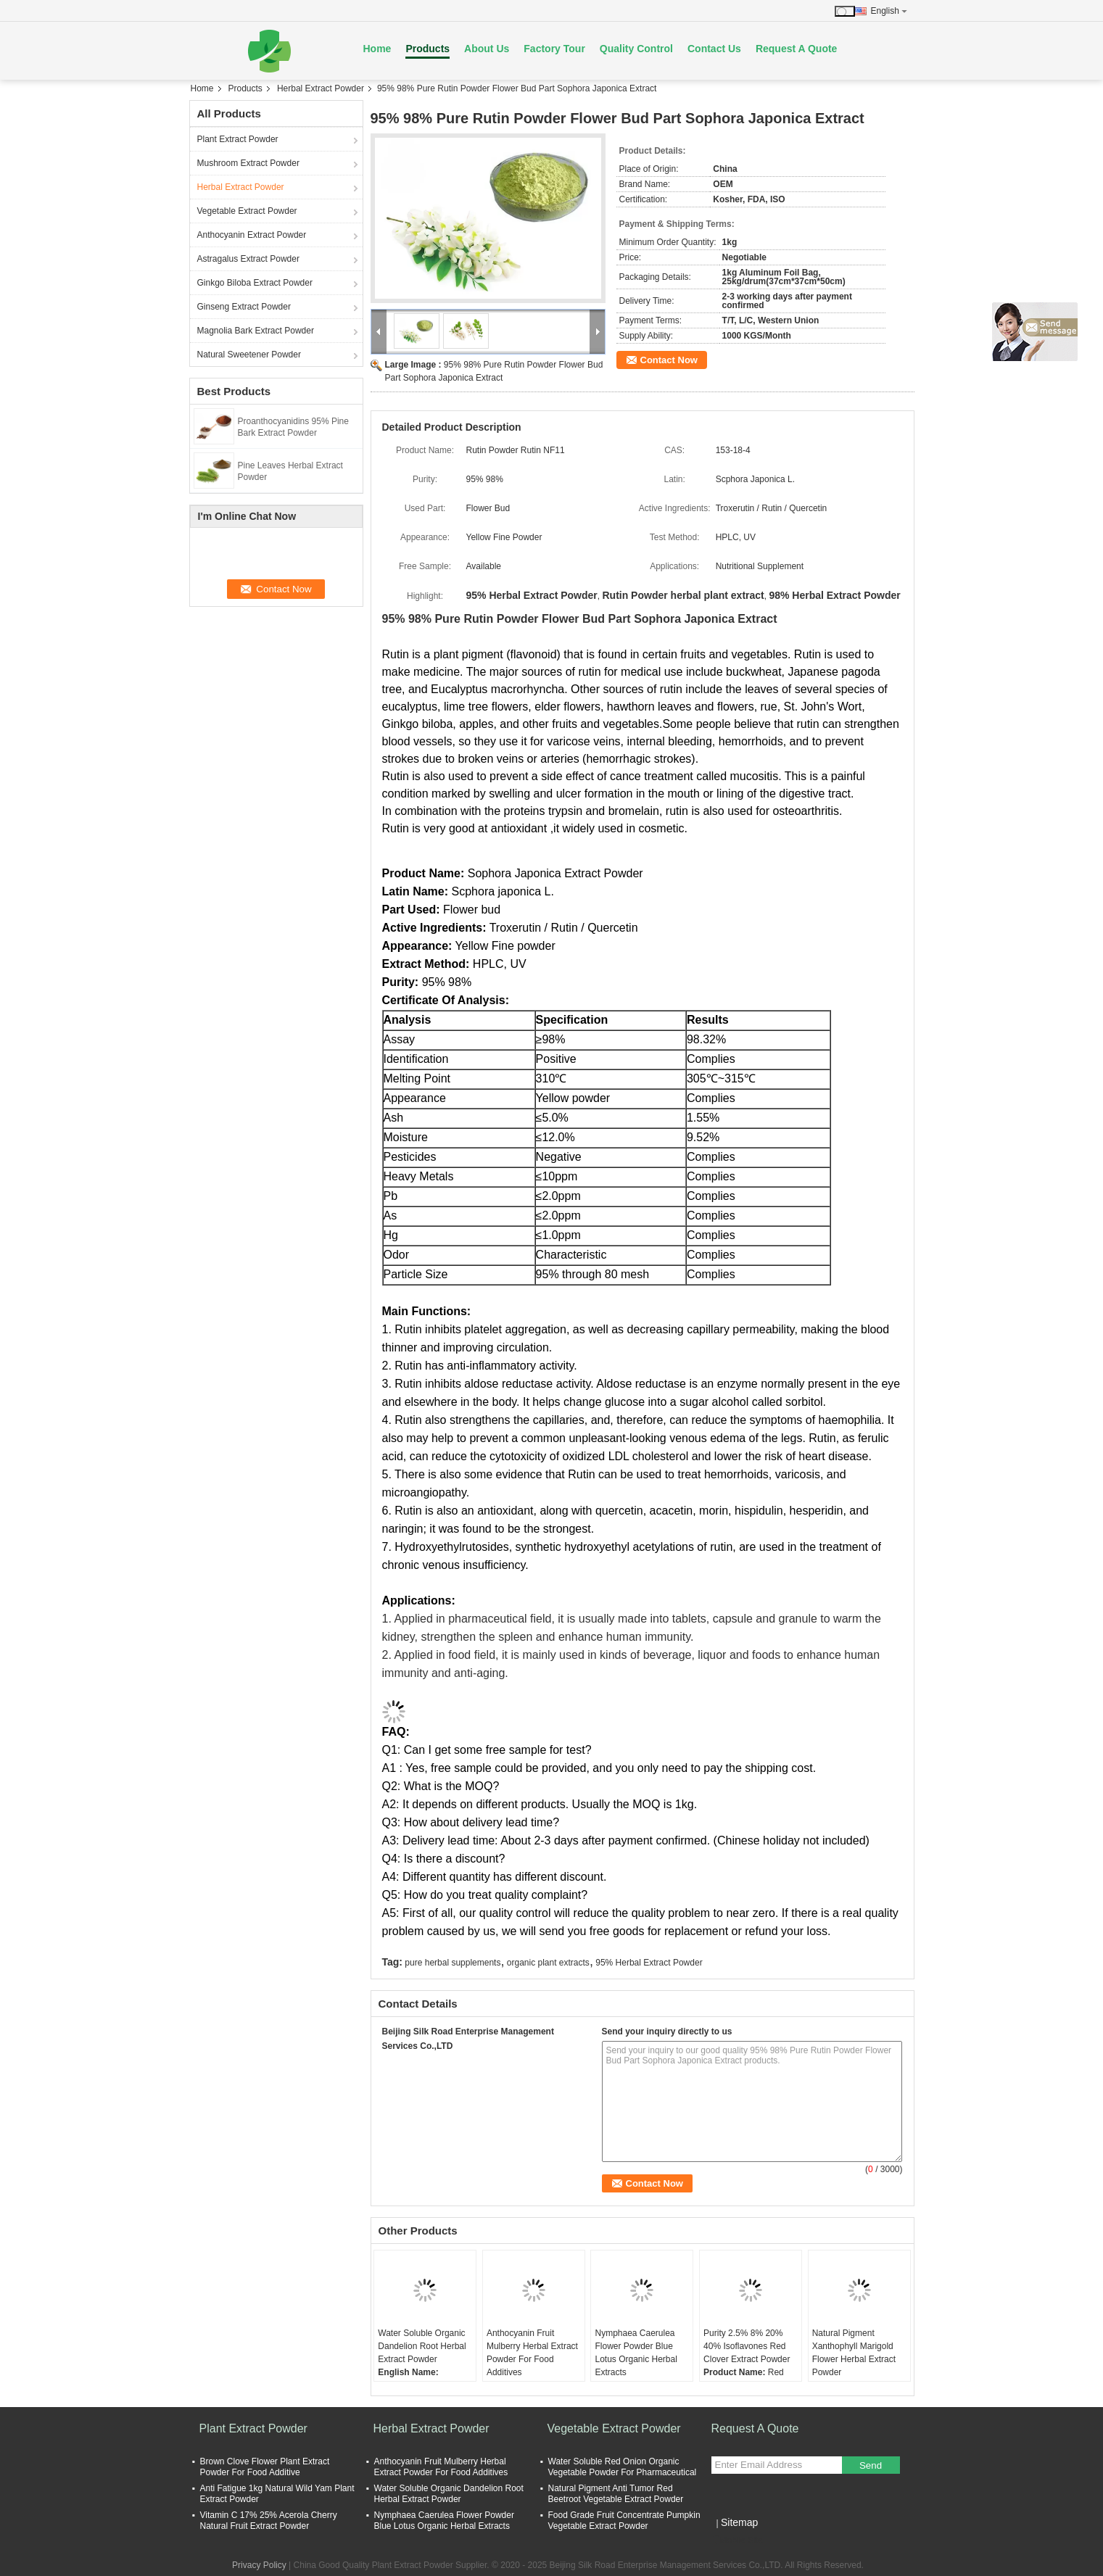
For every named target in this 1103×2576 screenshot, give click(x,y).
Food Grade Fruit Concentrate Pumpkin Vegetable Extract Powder (624, 2520)
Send (870, 2465)
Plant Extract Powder (237, 139)
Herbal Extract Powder (320, 88)
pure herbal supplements (452, 1963)
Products (427, 48)
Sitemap (739, 2522)
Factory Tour (554, 48)
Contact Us (714, 48)
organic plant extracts (548, 1963)
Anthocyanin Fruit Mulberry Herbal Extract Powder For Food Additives (532, 2352)
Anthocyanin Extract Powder (252, 235)
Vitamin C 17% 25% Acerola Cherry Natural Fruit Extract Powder (268, 2520)
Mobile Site (737, 2540)
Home (377, 48)
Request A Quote (797, 48)
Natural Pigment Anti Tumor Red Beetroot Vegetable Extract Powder (616, 2493)
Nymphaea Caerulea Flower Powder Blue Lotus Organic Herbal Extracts (636, 2352)
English (889, 11)
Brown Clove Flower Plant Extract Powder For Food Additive (265, 2466)
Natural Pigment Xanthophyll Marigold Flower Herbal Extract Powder (854, 2352)
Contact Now (669, 360)
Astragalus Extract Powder (248, 259)
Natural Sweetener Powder (249, 354)
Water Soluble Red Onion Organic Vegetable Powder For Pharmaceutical (622, 2466)
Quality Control (636, 48)
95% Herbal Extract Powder (648, 1963)
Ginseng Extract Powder (244, 307)
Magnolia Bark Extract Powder (255, 331)
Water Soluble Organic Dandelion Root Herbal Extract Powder (422, 2346)
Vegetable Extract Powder (247, 211)
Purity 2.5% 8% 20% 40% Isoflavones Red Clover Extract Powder (746, 2346)
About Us (486, 48)
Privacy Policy (259, 2565)
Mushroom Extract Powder (248, 163)
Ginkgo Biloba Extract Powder (255, 283)
